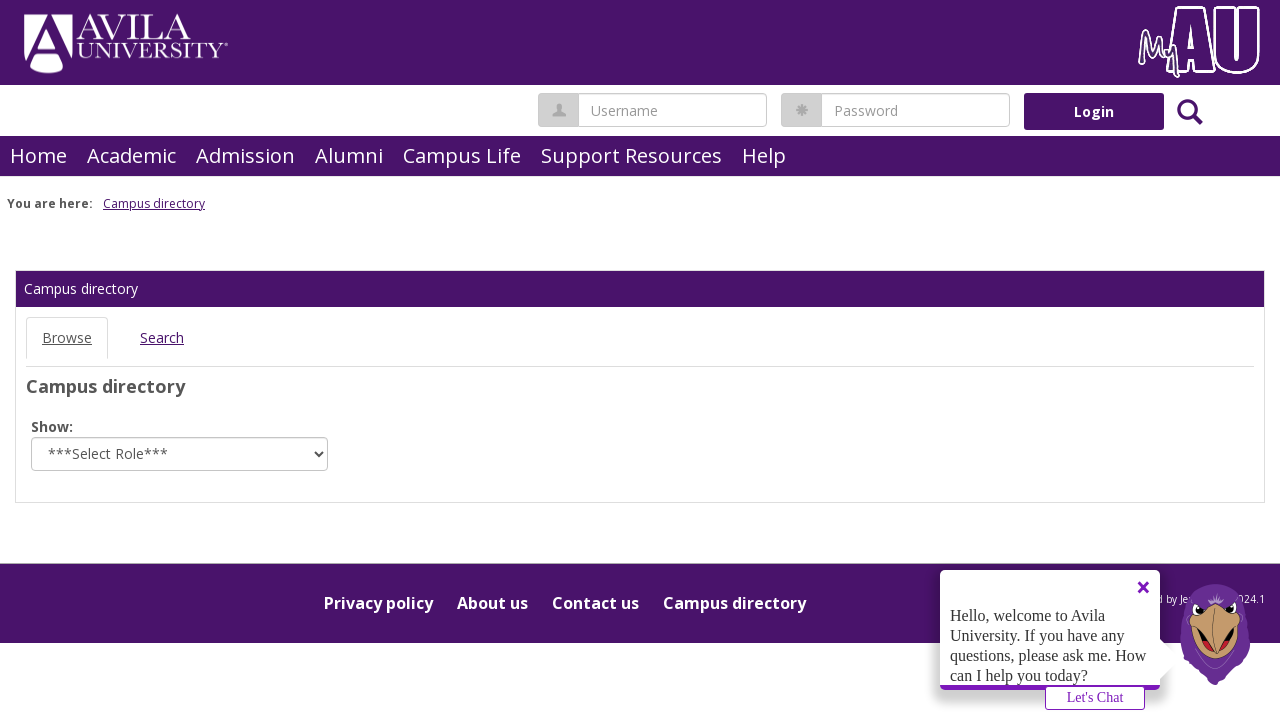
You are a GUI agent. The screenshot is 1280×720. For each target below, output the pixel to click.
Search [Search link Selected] (162, 337)
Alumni (349, 155)
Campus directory (154, 203)
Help (764, 155)
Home (38, 155)
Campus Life (462, 155)
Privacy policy (378, 603)
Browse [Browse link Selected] (67, 337)
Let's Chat (1095, 697)
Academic (131, 155)
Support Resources (631, 155)
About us (492, 603)
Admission (245, 155)
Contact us (595, 603)
